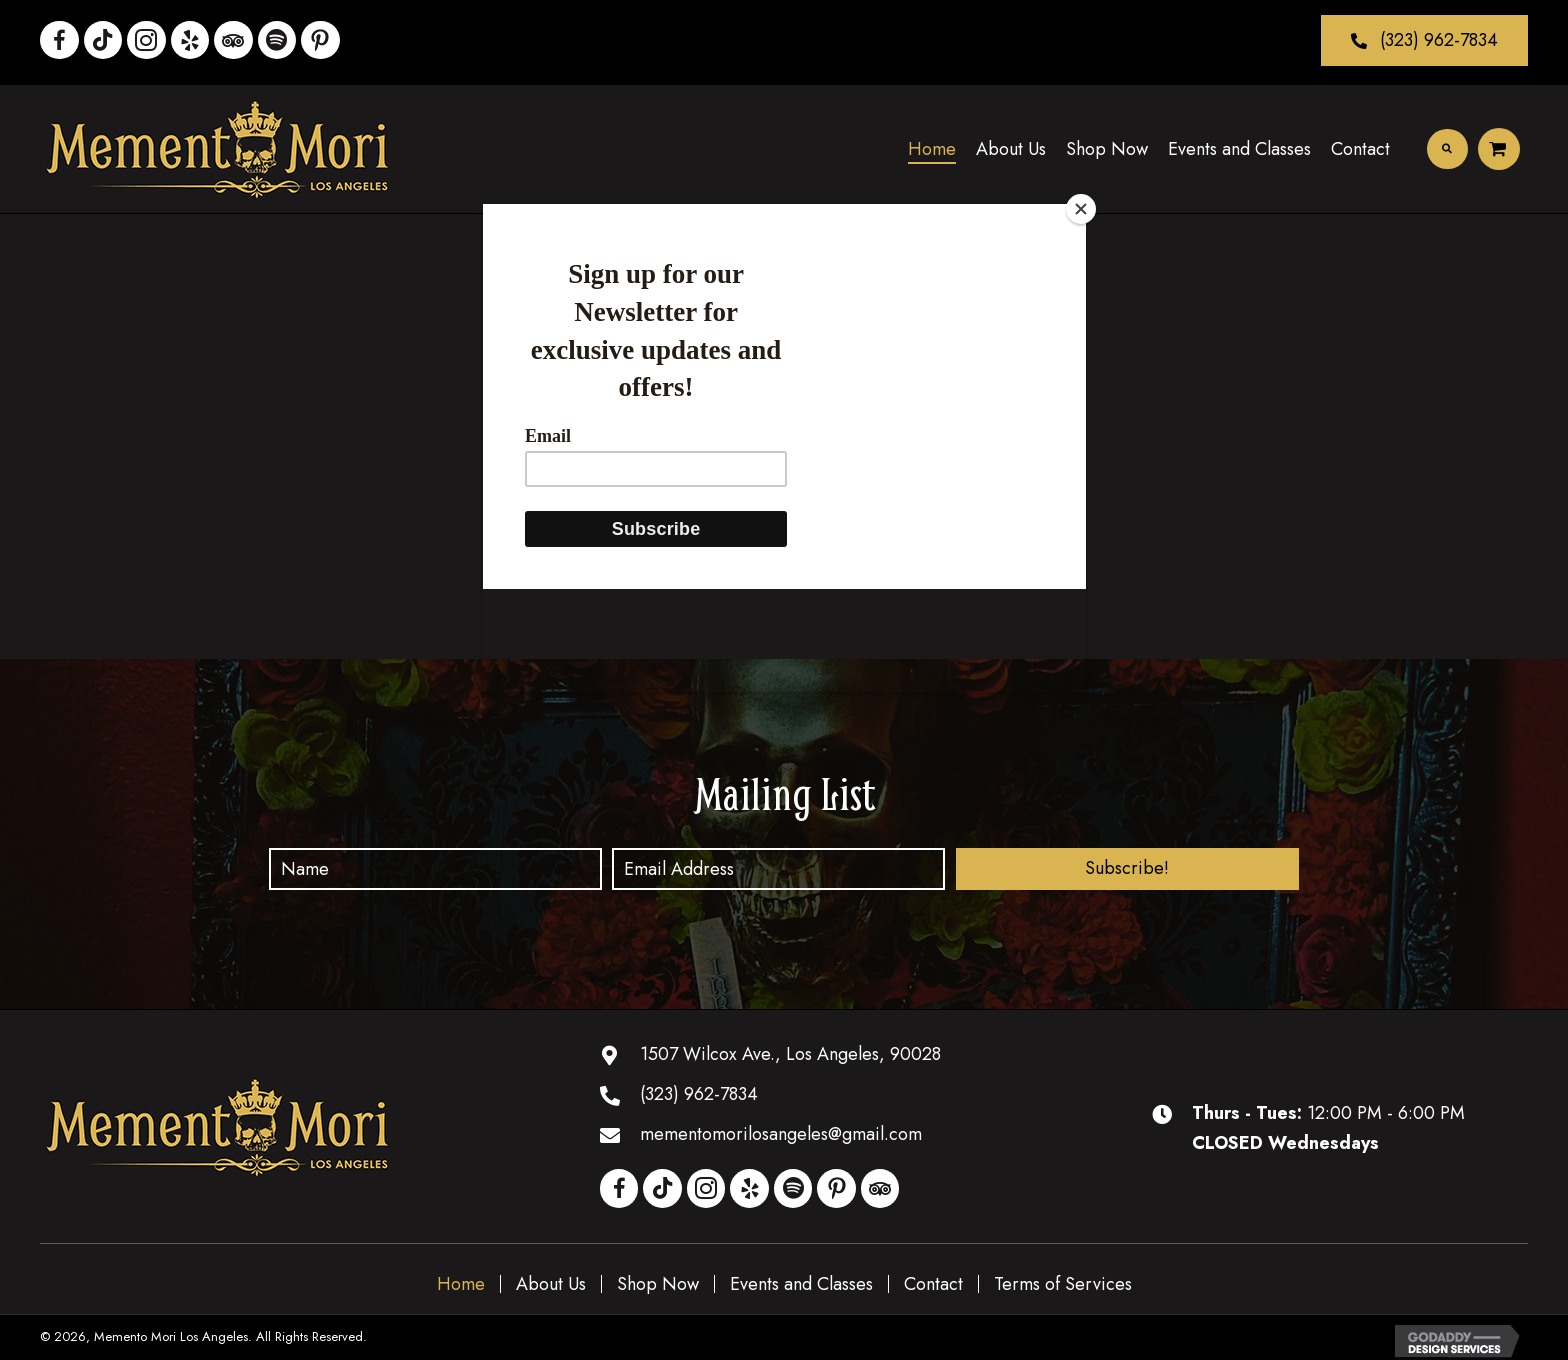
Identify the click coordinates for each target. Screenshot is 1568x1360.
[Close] (1081, 209)
